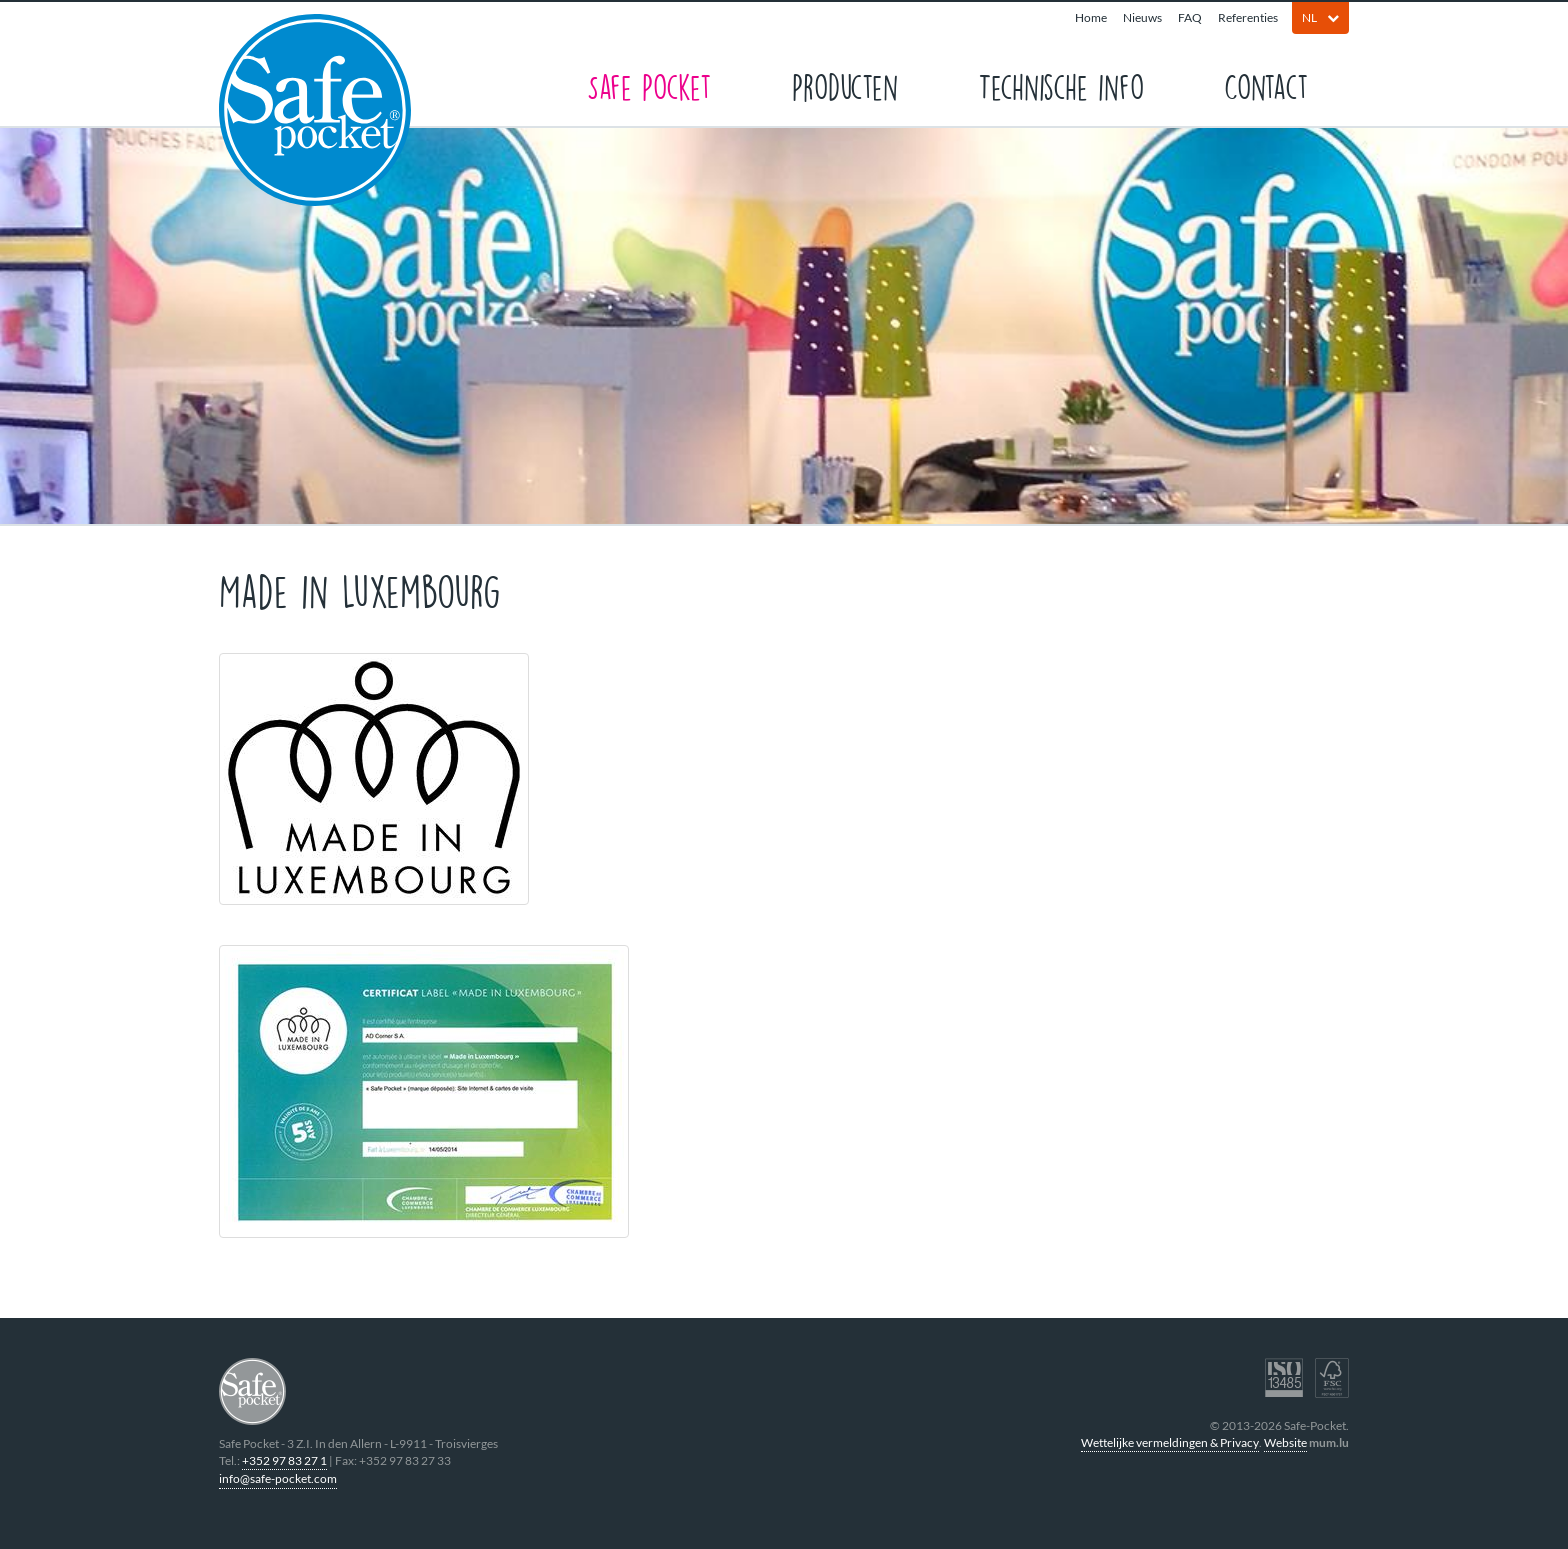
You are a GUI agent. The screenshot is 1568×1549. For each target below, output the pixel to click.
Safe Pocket (649, 85)
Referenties (1248, 17)
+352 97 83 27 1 (284, 1460)
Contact (1266, 85)
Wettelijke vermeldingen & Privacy (1170, 1442)
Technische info (1061, 85)
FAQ (1190, 17)
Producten (845, 85)
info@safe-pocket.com (278, 1478)
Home (1091, 17)
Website (1285, 1442)
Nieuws (1142, 17)
